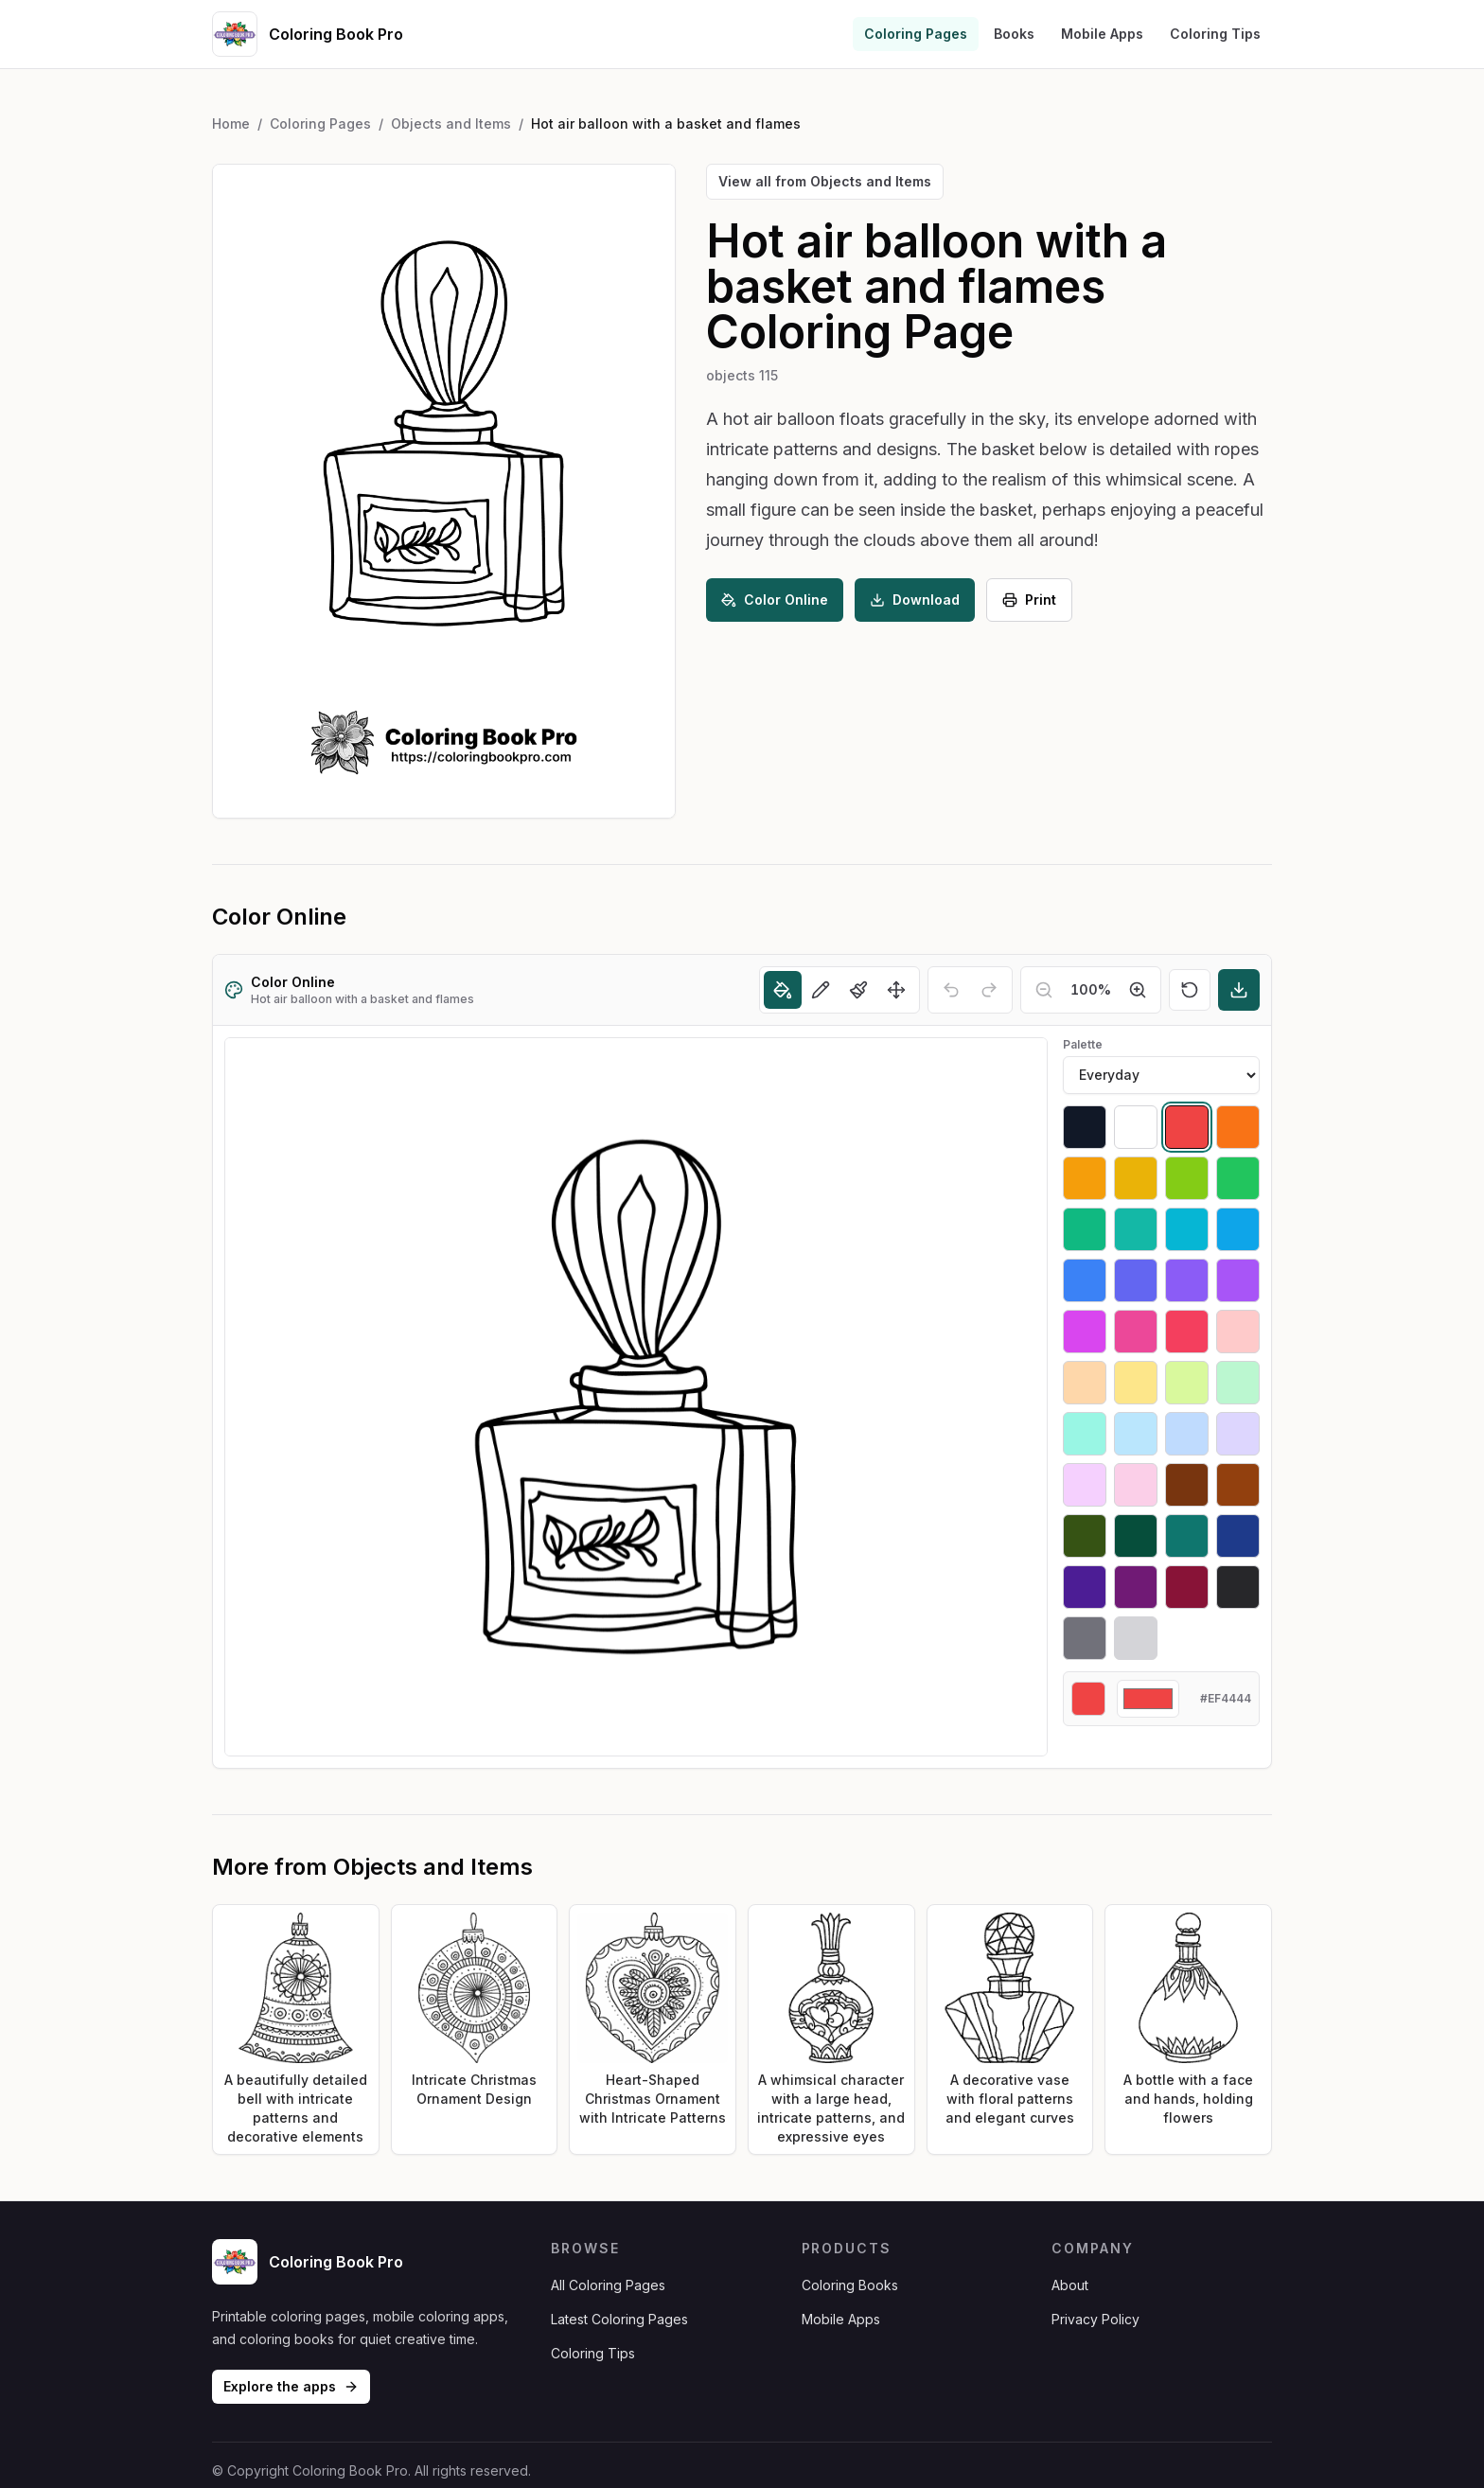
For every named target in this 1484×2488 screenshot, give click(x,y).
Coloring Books (850, 2285)
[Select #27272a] (1238, 1587)
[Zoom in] (1138, 990)
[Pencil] (820, 990)
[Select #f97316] (1238, 1127)
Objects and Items (451, 123)
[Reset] (1189, 990)
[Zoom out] (1044, 990)
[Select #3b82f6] (1084, 1280)
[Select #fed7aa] (1084, 1382)
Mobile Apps (1102, 34)
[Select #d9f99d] (1187, 1382)
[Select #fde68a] (1135, 1382)
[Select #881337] (1187, 1587)
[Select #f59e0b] (1084, 1178)
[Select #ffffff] (1135, 1127)
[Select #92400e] (1238, 1485)
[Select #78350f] (1187, 1485)
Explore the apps (291, 2386)
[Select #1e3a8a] (1238, 1536)
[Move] (896, 990)
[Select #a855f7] (1238, 1280)
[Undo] (951, 990)
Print (1029, 599)
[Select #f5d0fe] (1084, 1485)
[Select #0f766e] (1187, 1536)
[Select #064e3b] (1135, 1536)
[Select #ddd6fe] (1238, 1434)
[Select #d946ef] (1084, 1331)
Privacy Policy (1095, 2319)
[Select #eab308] (1135, 1178)
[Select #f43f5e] (1187, 1331)
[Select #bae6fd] (1135, 1434)
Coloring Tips (1215, 34)
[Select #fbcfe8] (1135, 1485)
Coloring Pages (915, 34)
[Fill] (783, 990)
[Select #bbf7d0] (1238, 1382)
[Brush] (858, 990)
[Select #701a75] (1135, 1587)
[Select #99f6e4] (1084, 1434)
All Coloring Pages (608, 2285)
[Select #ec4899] (1135, 1331)
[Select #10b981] (1084, 1229)
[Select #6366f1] (1135, 1280)
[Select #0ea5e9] (1238, 1229)
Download (915, 599)
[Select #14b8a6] (1135, 1229)
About (1069, 2285)
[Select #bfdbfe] (1187, 1434)
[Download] (1239, 990)
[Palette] (1161, 1075)
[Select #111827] (1084, 1127)
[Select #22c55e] (1238, 1178)
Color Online (774, 599)
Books (1014, 34)
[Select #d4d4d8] (1135, 1638)
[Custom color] (1148, 1699)
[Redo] (989, 990)
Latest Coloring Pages (619, 2319)
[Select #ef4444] (1187, 1127)
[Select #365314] (1084, 1536)
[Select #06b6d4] (1187, 1229)
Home (231, 123)
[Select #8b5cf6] (1187, 1280)
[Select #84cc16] (1187, 1178)
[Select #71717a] (1084, 1638)
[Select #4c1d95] (1084, 1587)
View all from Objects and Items (824, 181)
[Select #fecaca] (1238, 1331)
